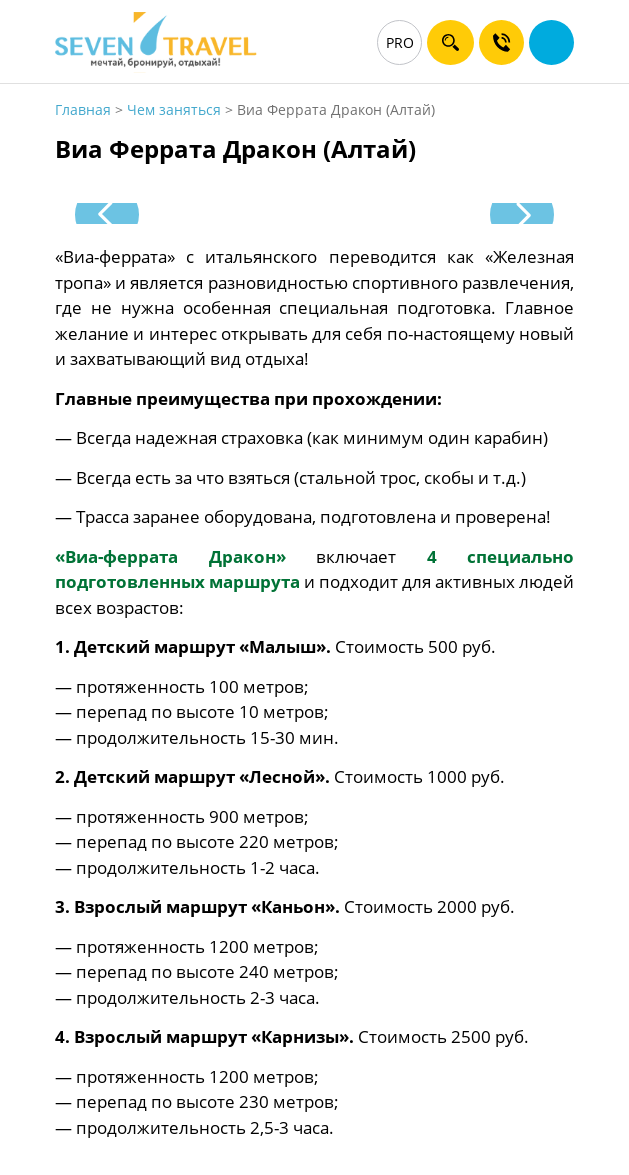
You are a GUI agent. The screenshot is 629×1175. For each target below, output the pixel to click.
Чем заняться (174, 109)
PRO (400, 42)
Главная (83, 109)
